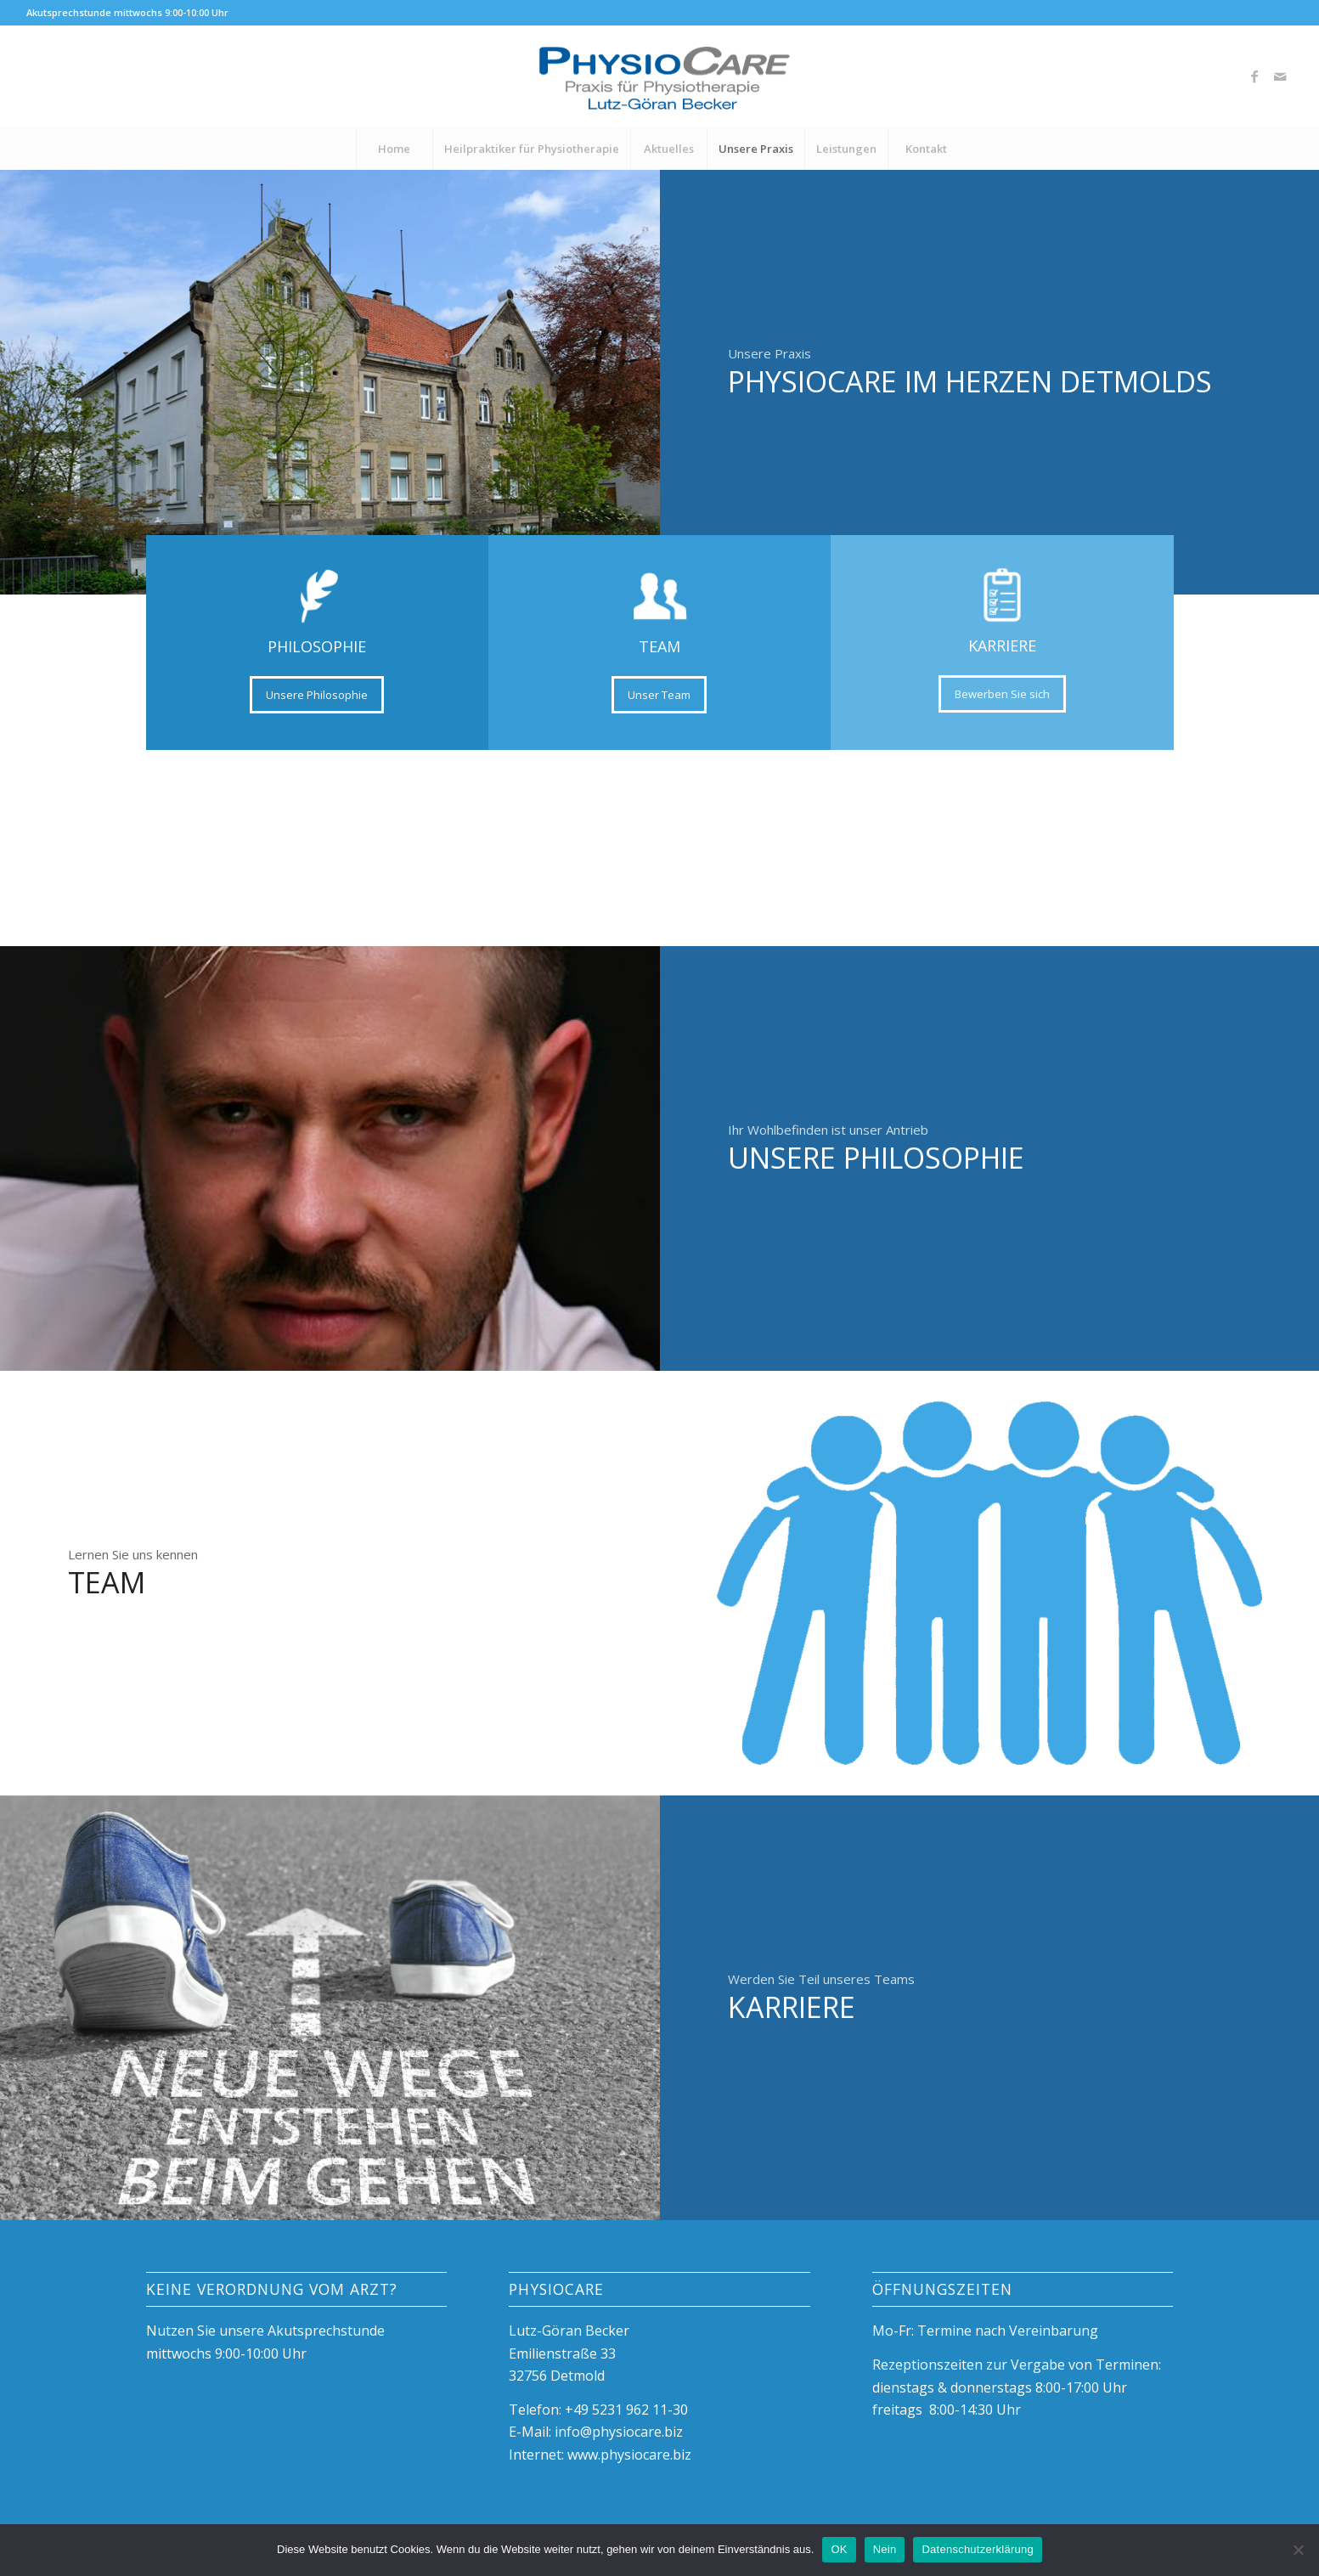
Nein (885, 2549)
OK (839, 2549)
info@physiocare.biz (619, 2431)
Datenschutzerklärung (977, 2549)
